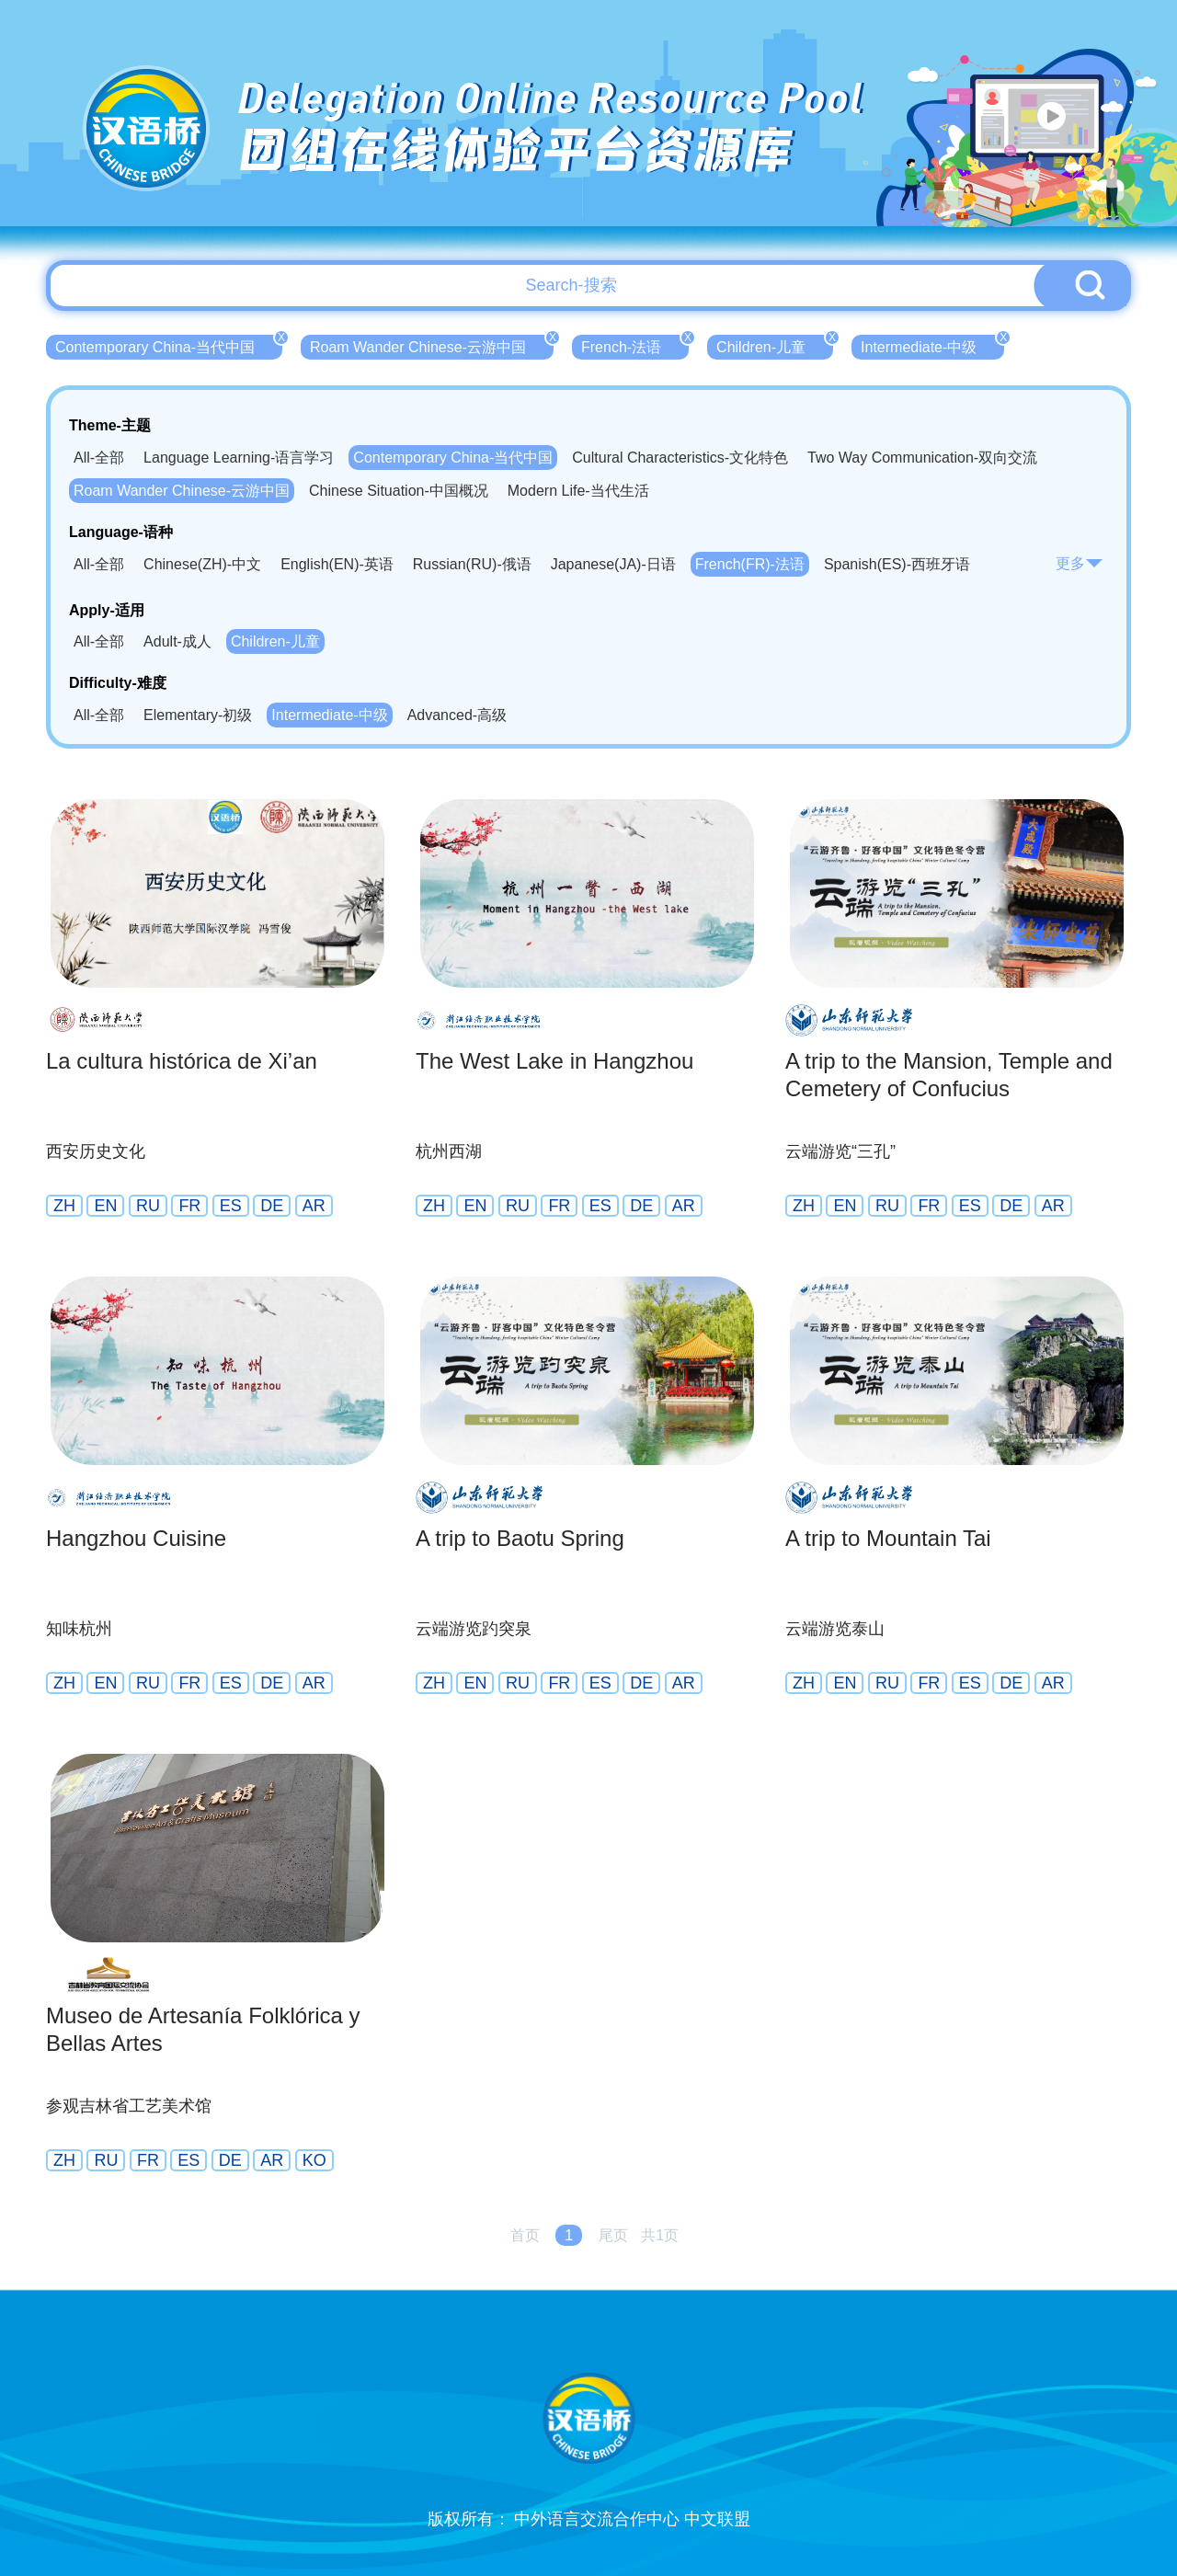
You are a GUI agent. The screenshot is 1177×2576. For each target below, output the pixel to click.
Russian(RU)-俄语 (472, 564)
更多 (1079, 563)
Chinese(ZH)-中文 (202, 564)
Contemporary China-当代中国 (168, 345)
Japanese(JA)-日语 (613, 564)
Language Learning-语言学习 (238, 457)
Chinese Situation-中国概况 (398, 490)
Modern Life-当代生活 (578, 490)
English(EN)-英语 (337, 564)
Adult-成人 (177, 641)
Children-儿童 (774, 345)
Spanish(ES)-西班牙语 (897, 564)
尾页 (613, 2235)
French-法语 (635, 345)
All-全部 (99, 457)
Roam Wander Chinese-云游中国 (432, 345)
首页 (525, 2235)
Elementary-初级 (197, 715)
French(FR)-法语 (750, 564)
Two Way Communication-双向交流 (922, 457)
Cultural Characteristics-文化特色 (680, 457)
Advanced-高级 (457, 715)
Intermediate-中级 (932, 345)
